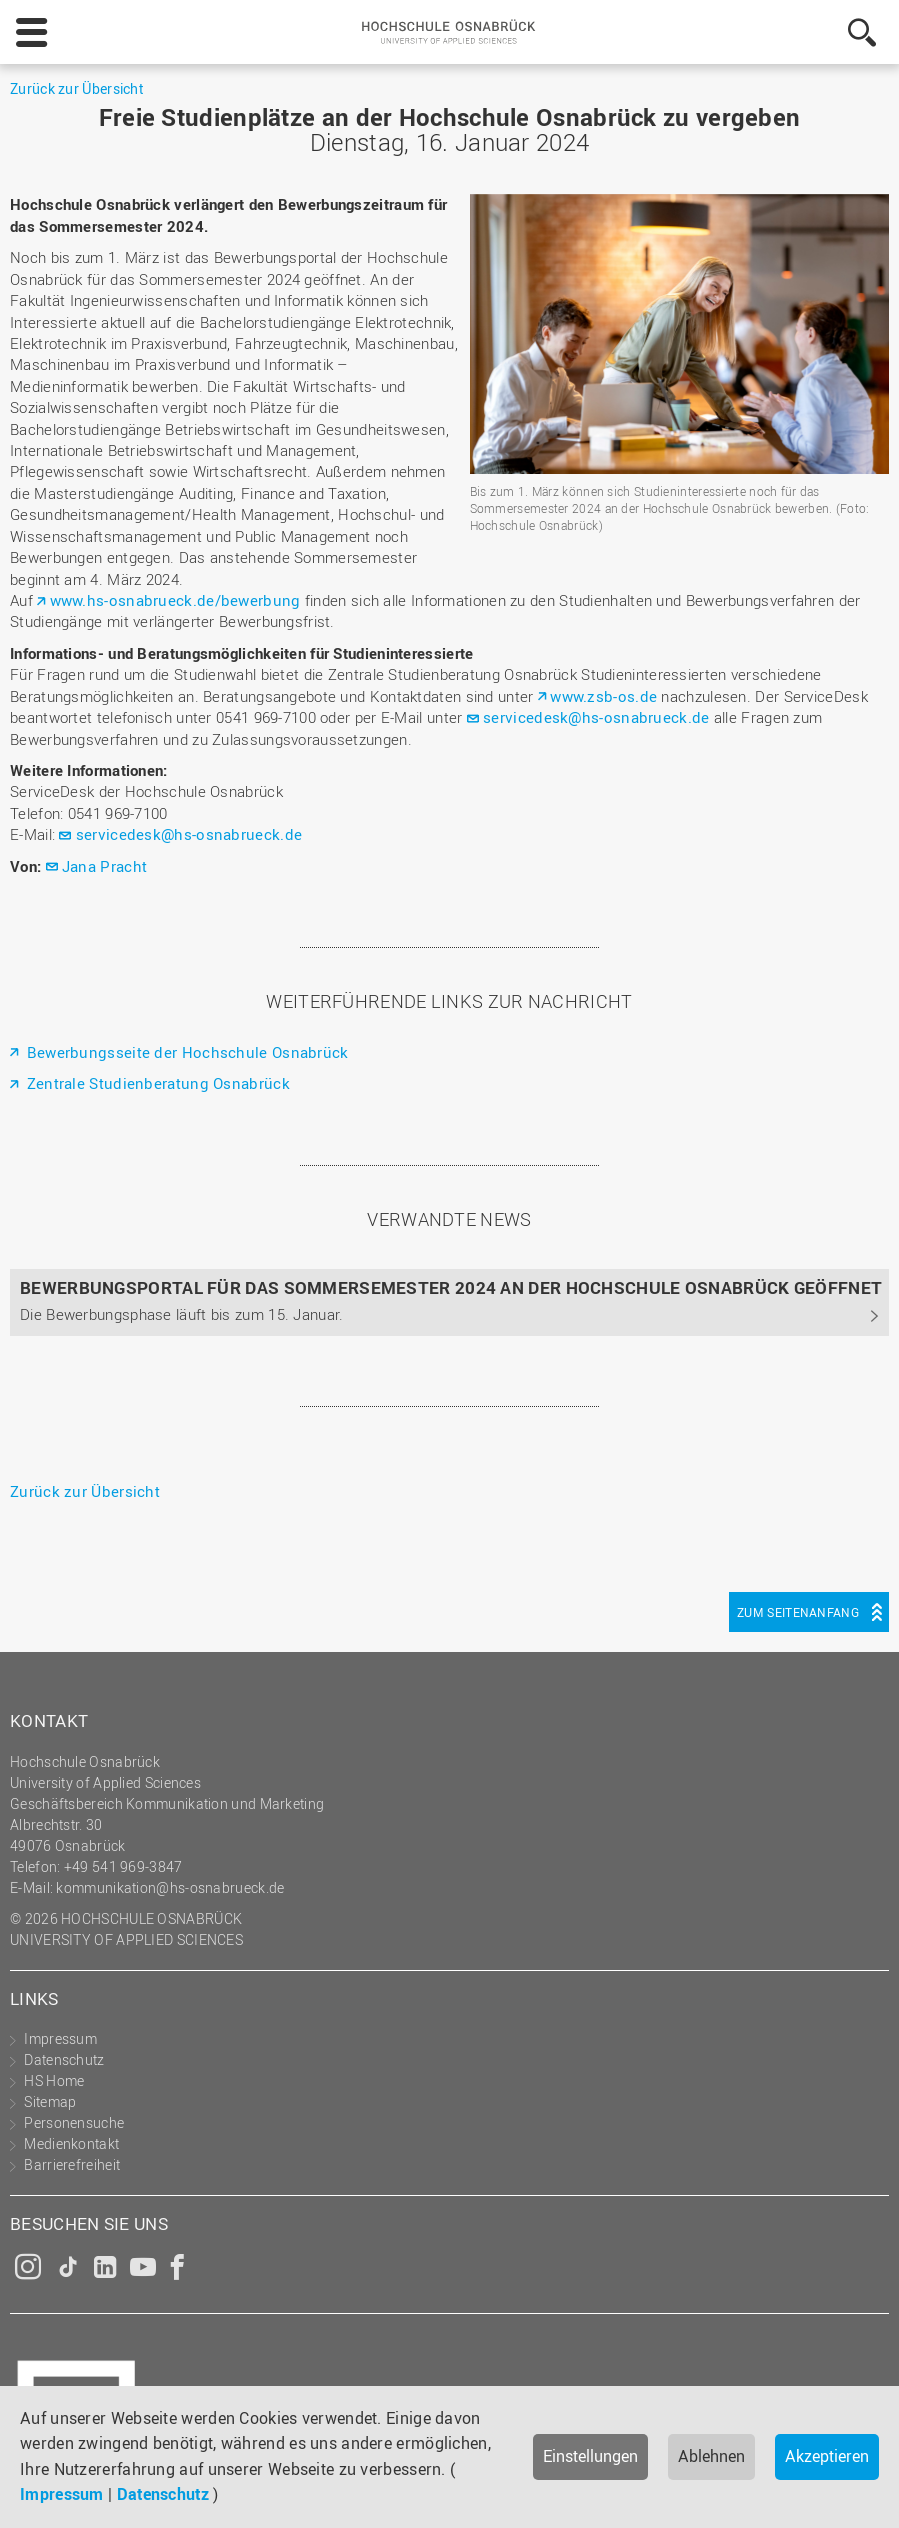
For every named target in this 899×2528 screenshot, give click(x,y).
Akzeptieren (827, 2456)
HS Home (54, 2080)
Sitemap (50, 2101)
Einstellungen (590, 2456)
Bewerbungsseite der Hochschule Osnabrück (185, 1052)
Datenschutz (163, 2494)
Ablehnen (711, 2456)
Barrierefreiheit (72, 2164)
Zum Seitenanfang (798, 1612)
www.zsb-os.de (603, 696)
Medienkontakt (71, 2143)
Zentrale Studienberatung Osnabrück (156, 1083)
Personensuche (74, 2122)
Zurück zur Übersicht (76, 88)
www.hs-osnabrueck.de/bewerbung (175, 600)
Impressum (62, 2494)
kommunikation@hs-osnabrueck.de (170, 1887)
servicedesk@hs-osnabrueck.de (596, 717)
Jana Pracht (104, 866)
